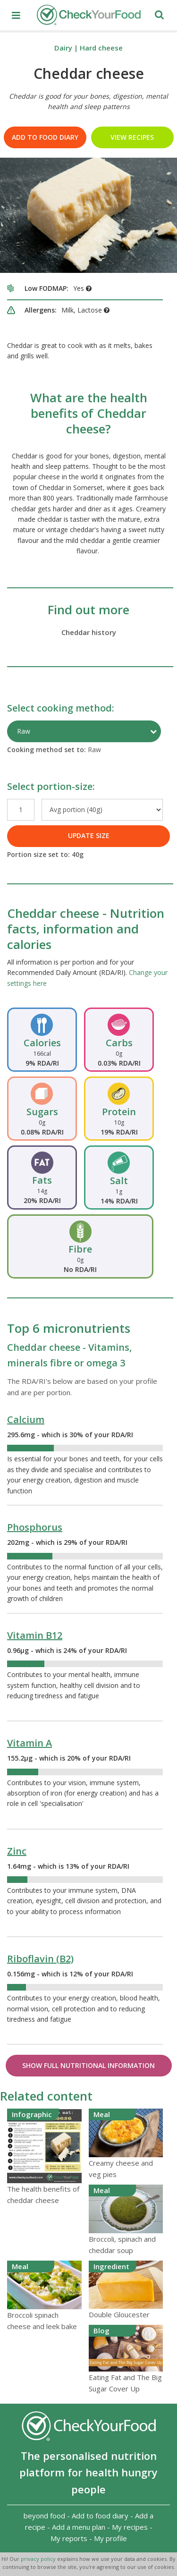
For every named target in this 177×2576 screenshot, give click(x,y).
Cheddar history (88, 632)
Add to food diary (45, 137)
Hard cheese (101, 47)
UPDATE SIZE (89, 835)
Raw (23, 731)
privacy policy (39, 2558)
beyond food (44, 2515)
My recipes (130, 2527)
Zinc (16, 1851)
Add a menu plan (78, 2527)
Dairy (63, 47)
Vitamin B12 (34, 1635)
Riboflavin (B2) (40, 1958)
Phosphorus (34, 1527)
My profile (110, 2538)
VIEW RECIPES (132, 137)
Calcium (25, 1419)
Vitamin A (29, 1743)
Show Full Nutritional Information (88, 2065)
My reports (69, 2538)
